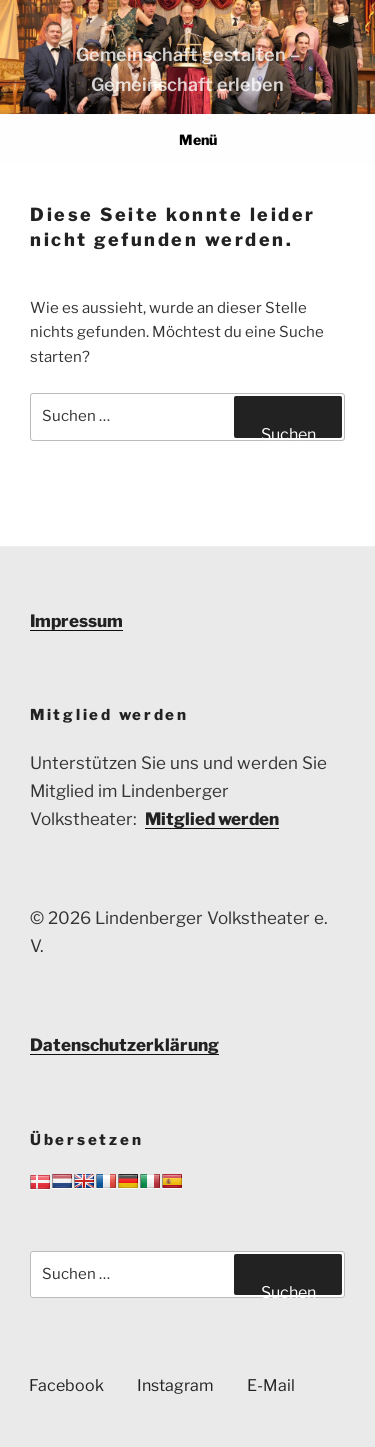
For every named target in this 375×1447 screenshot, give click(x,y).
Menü (187, 139)
